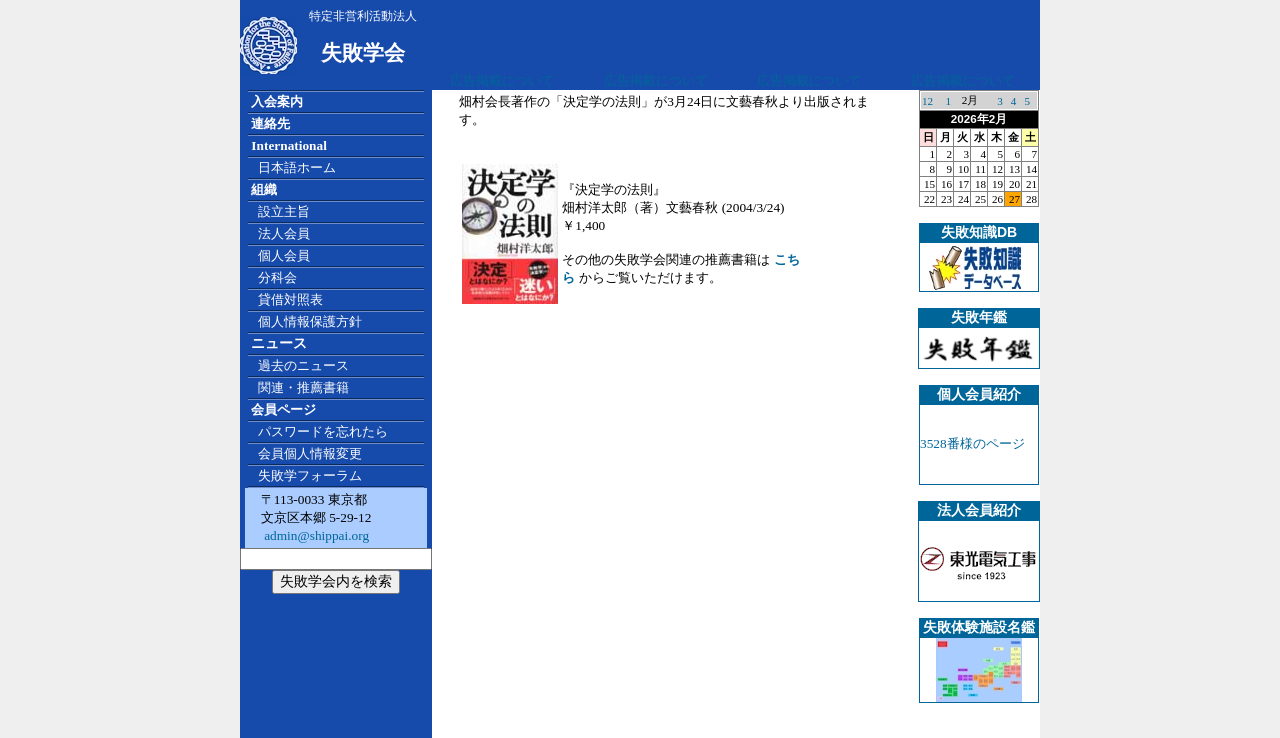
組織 (264, 189)
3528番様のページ (972, 443)
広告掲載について (502, 80)
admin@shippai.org (315, 535)
